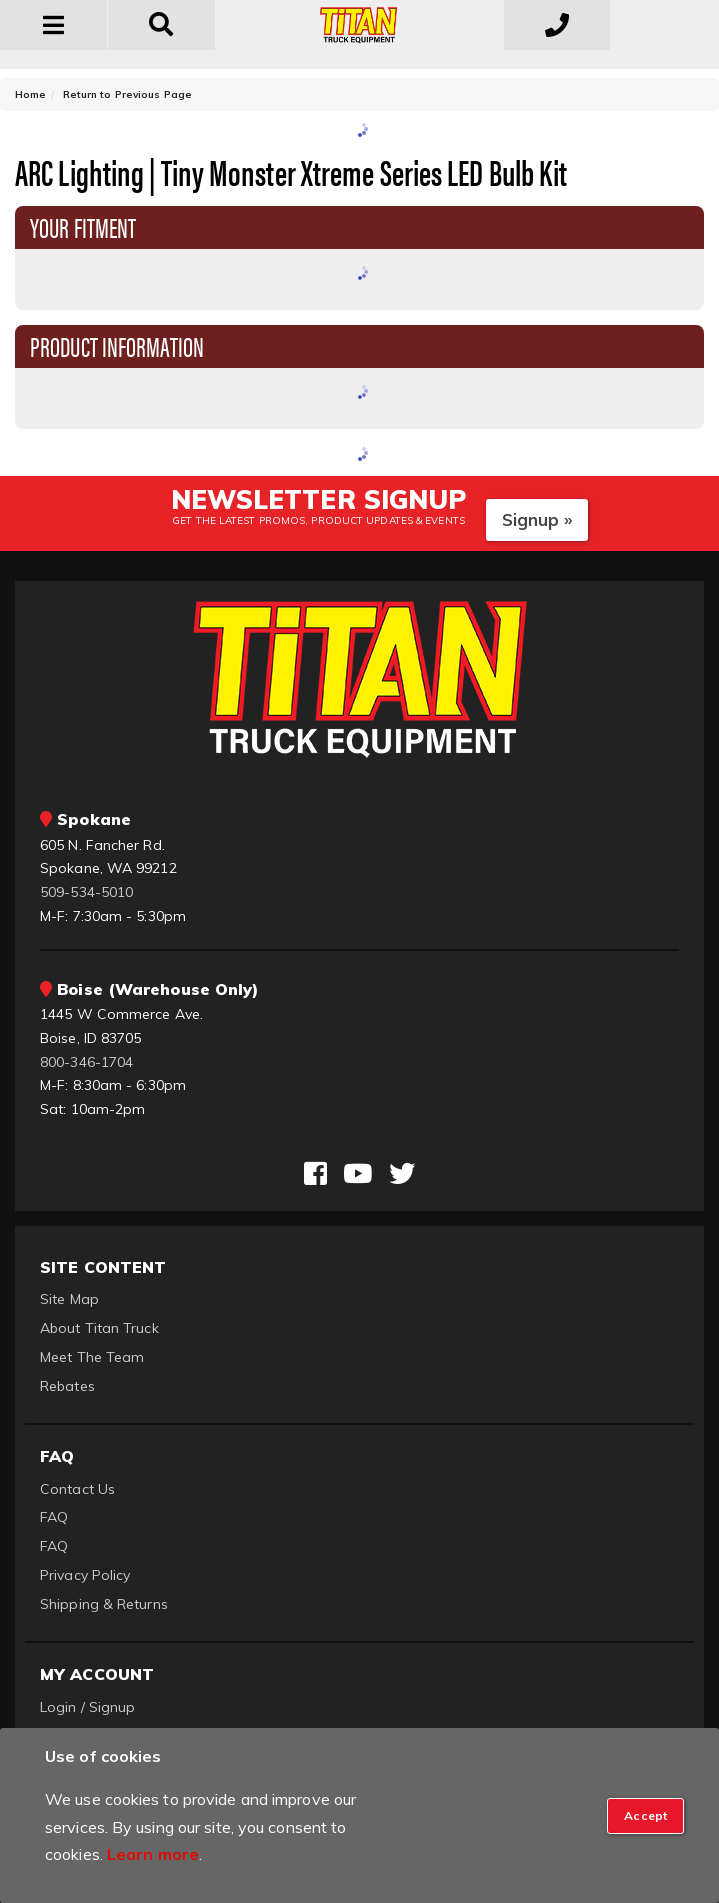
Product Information (117, 345)
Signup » (537, 519)
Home (30, 94)
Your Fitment (83, 226)
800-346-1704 (86, 1062)
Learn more (153, 1854)
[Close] (645, 1816)
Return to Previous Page (127, 94)
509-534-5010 (86, 892)
